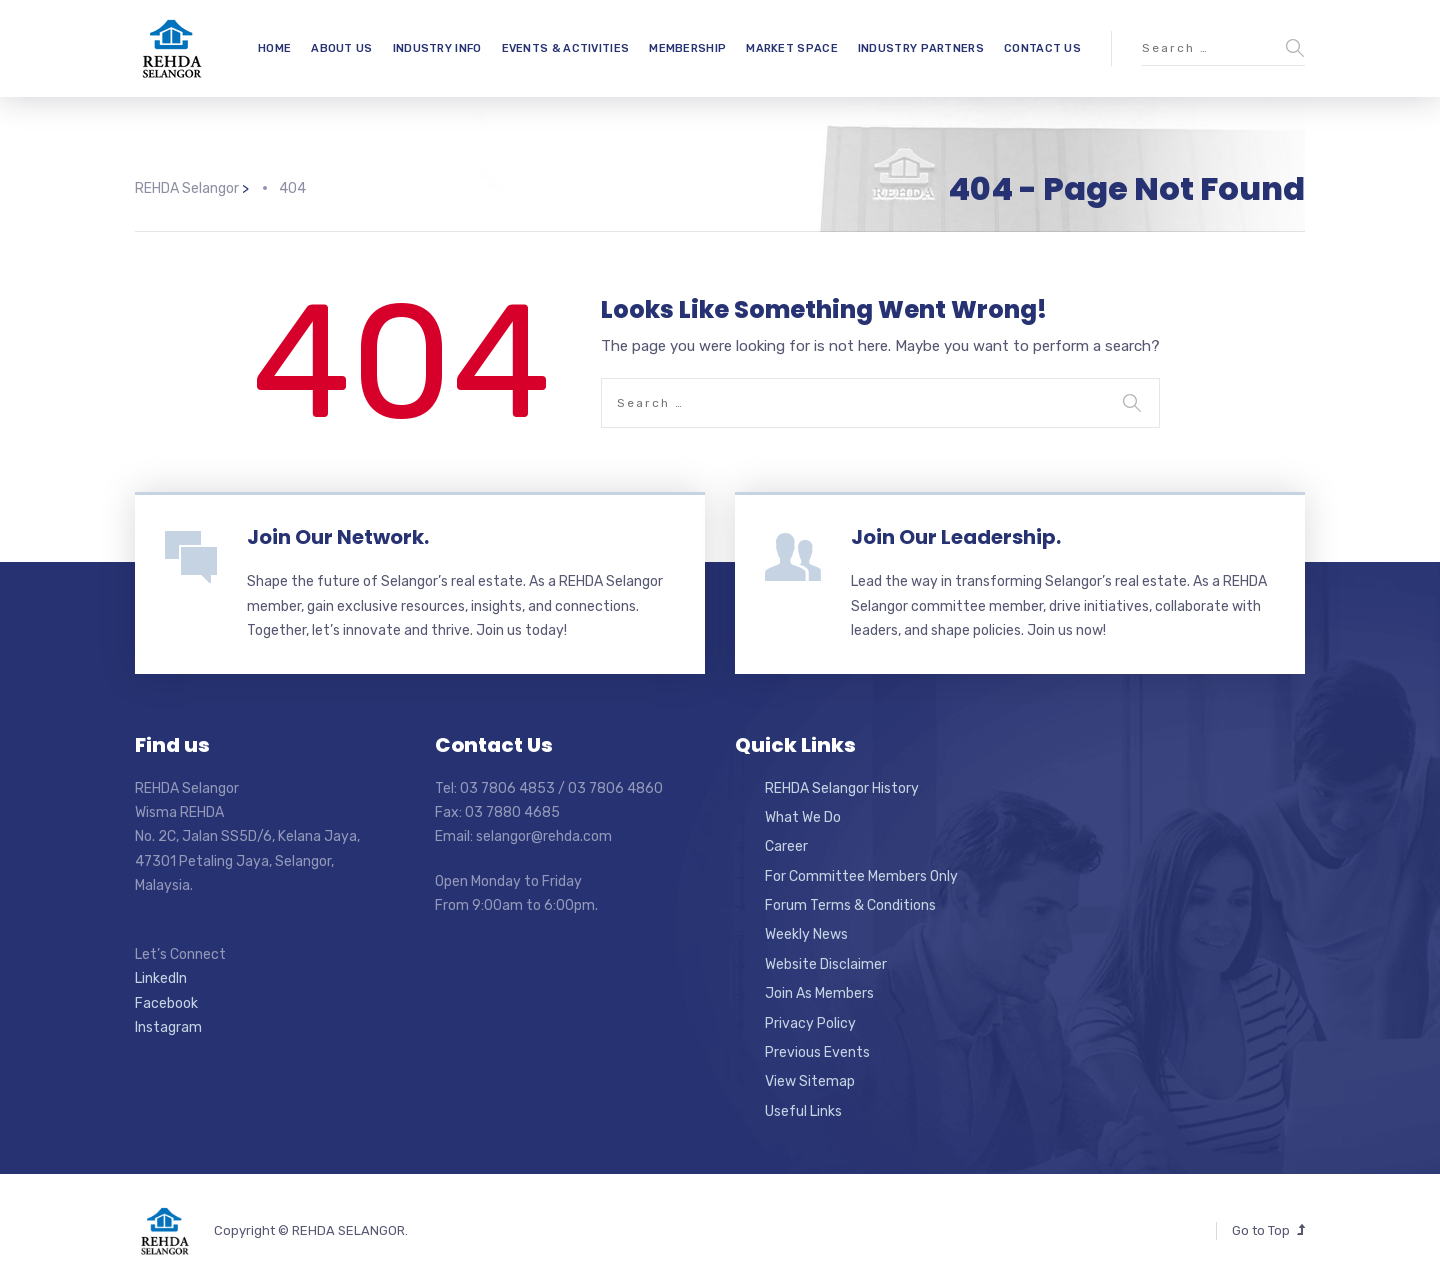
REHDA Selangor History (842, 788)
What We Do (803, 817)
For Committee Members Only (861, 876)
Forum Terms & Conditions (850, 905)
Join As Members (819, 993)
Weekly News (806, 934)
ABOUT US (341, 48)
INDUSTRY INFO (437, 48)
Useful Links (803, 1111)
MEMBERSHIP (687, 48)
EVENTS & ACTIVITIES (566, 48)
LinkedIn (161, 978)
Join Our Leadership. (956, 537)
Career (786, 846)
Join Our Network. (338, 537)
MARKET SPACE (792, 48)
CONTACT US (1042, 48)
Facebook (166, 1003)
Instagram (168, 1027)
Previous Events (817, 1052)
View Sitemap (810, 1081)
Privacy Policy (810, 1023)
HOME (274, 48)
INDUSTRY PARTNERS (921, 48)
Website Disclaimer (826, 964)
